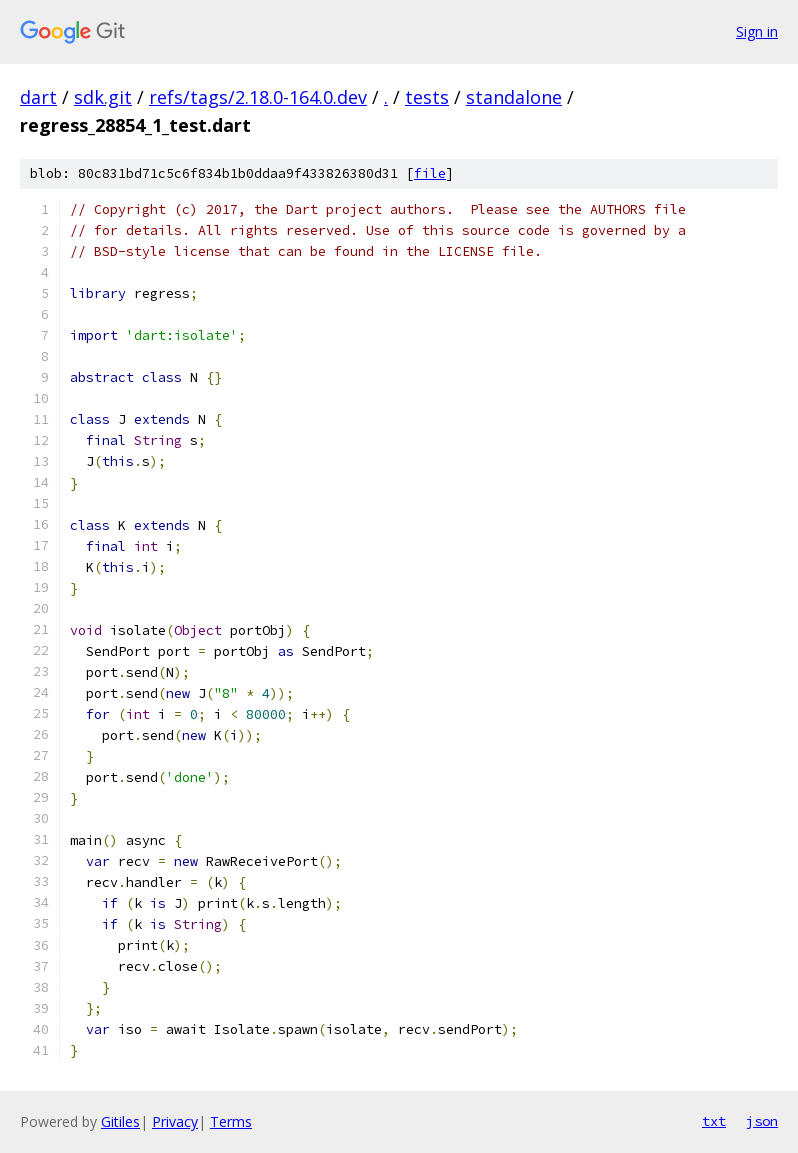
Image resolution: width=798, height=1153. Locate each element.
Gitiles (120, 1121)
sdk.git (103, 97)
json (762, 1121)
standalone (514, 97)
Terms (231, 1121)
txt (714, 1121)
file (430, 173)
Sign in (757, 31)
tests (427, 97)
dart (38, 97)
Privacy (175, 1121)
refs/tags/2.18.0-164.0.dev (258, 97)
